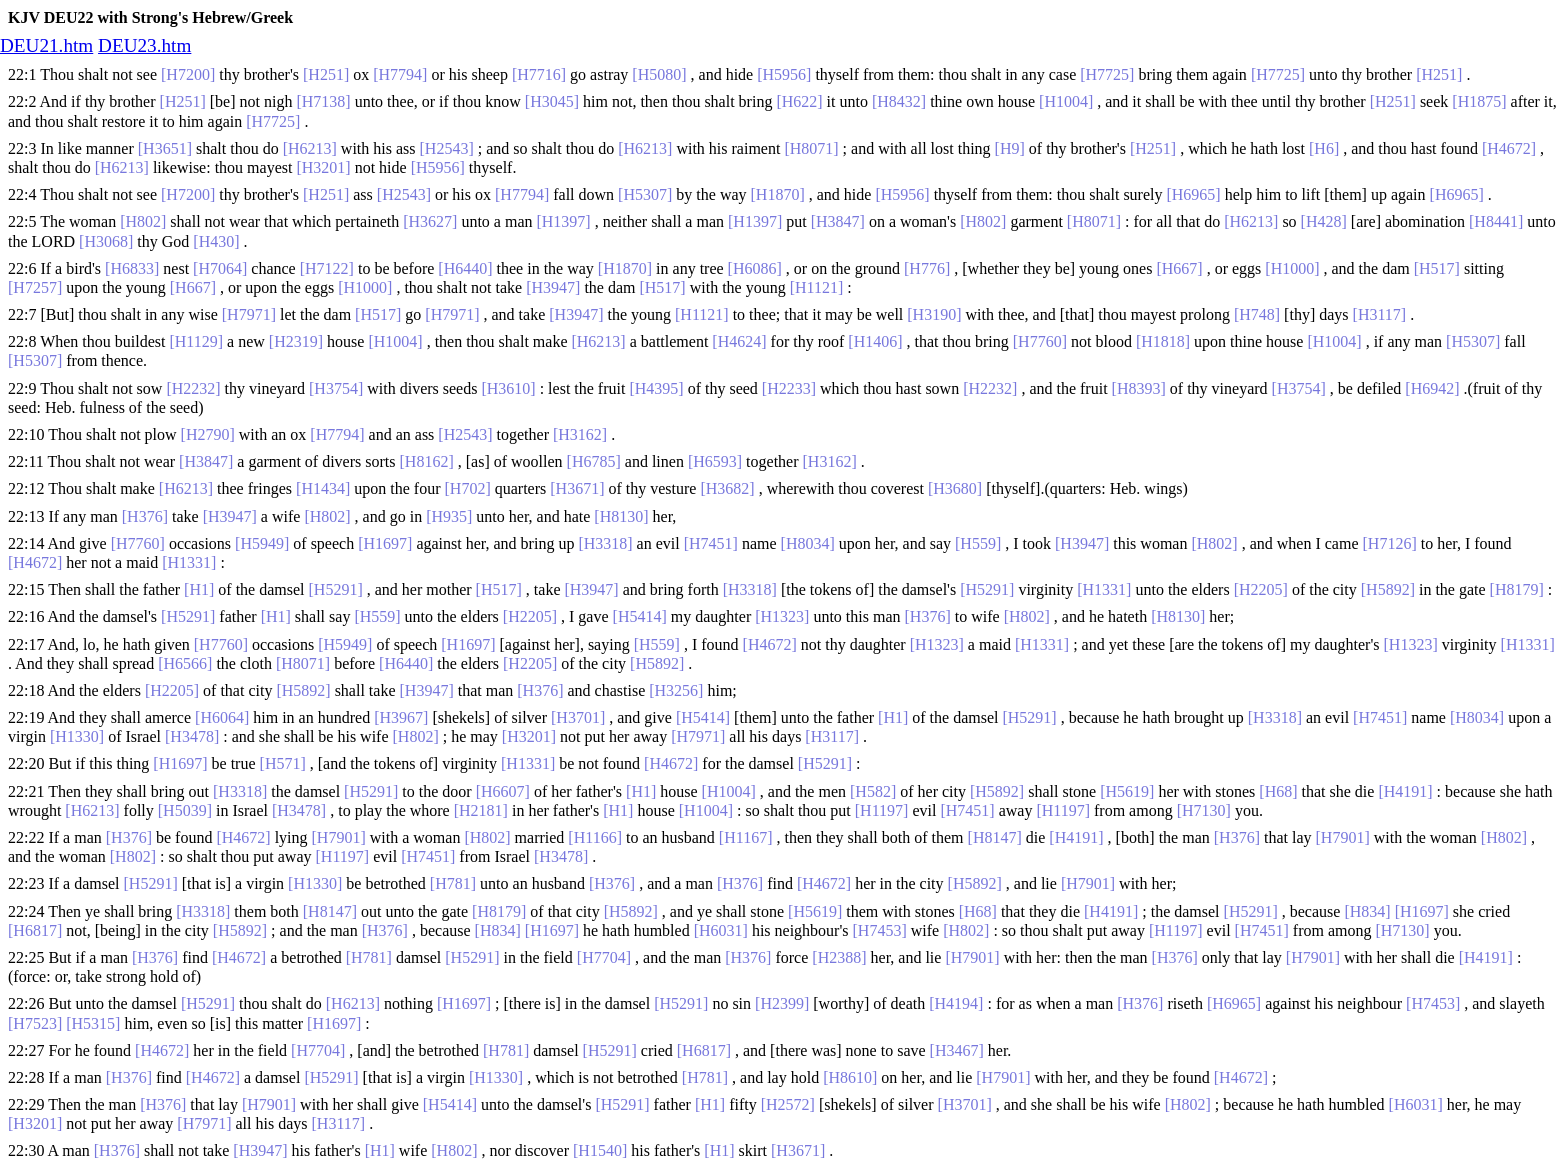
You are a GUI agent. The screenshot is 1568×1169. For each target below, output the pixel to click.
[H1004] (1066, 101)
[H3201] (323, 167)
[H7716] (539, 74)
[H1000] (1292, 268)
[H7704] (604, 957)
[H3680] (955, 488)
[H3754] (336, 388)
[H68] (1278, 791)
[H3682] (727, 488)
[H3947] (553, 287)
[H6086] (755, 268)
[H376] (145, 516)
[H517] (1437, 268)
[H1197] (882, 810)
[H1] (199, 589)
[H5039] (185, 810)
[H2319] (296, 341)
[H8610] (850, 1077)
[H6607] (503, 791)
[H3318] (605, 543)
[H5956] (784, 74)
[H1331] (189, 562)
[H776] (927, 268)
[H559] (978, 543)
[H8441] (1496, 221)
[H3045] (552, 101)
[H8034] (808, 543)
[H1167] (746, 837)
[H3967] (401, 717)
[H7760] (1040, 341)
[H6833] (132, 268)
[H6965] (1193, 194)
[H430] (216, 241)
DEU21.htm (46, 45)
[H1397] (563, 221)
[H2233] (789, 388)
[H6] (1324, 148)
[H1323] (782, 616)
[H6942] (1432, 388)
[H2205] (1261, 589)
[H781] (453, 883)
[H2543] (447, 148)
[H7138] (323, 101)
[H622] (799, 101)
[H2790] (208, 434)
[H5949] (262, 543)
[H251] (326, 74)
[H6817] (35, 930)
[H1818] (1163, 341)
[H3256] (676, 690)
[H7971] (249, 314)
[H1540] (600, 1150)
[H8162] (427, 461)
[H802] (143, 221)
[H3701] (578, 717)
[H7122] (327, 268)
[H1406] (875, 341)
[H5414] (640, 616)
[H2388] (839, 957)
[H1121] (817, 287)
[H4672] (1509, 148)
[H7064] (220, 268)
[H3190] (934, 314)
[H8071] (811, 148)
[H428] (1324, 221)
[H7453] (880, 930)
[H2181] (481, 810)
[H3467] (957, 1050)
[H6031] (721, 930)
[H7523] (35, 1023)
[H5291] (336, 589)
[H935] (449, 516)
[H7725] (1107, 74)
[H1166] (595, 837)
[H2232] (193, 388)
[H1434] (323, 488)
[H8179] (1517, 589)
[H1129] (196, 341)
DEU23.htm (144, 45)
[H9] (1010, 148)
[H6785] (594, 461)
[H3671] (577, 488)
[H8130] (621, 516)
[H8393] (1139, 388)
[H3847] (838, 221)
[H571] (283, 763)
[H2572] (788, 1104)
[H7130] (1204, 810)
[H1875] (1479, 101)
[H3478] (192, 736)
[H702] (468, 488)
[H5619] (1127, 791)
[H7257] (35, 287)
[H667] (1179, 268)
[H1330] (77, 736)
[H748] (1257, 314)
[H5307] (645, 194)
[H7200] (188, 74)
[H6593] (715, 461)
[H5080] (659, 74)
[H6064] (222, 717)
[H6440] (465, 268)
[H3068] (106, 241)
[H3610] (508, 388)
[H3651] (165, 148)
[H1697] (385, 543)
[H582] (873, 791)
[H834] (1367, 911)
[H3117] (1380, 314)
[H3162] (580, 434)
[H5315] (93, 1023)
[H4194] (956, 1003)
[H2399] (782, 1003)
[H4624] (739, 341)
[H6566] (185, 663)
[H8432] (899, 101)
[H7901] (339, 837)
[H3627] (430, 221)
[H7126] (1390, 543)
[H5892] (1388, 589)
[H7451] (711, 543)
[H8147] (995, 837)
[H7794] (400, 74)
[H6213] (310, 148)
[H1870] (778, 194)
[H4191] (1405, 791)
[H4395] (656, 388)
